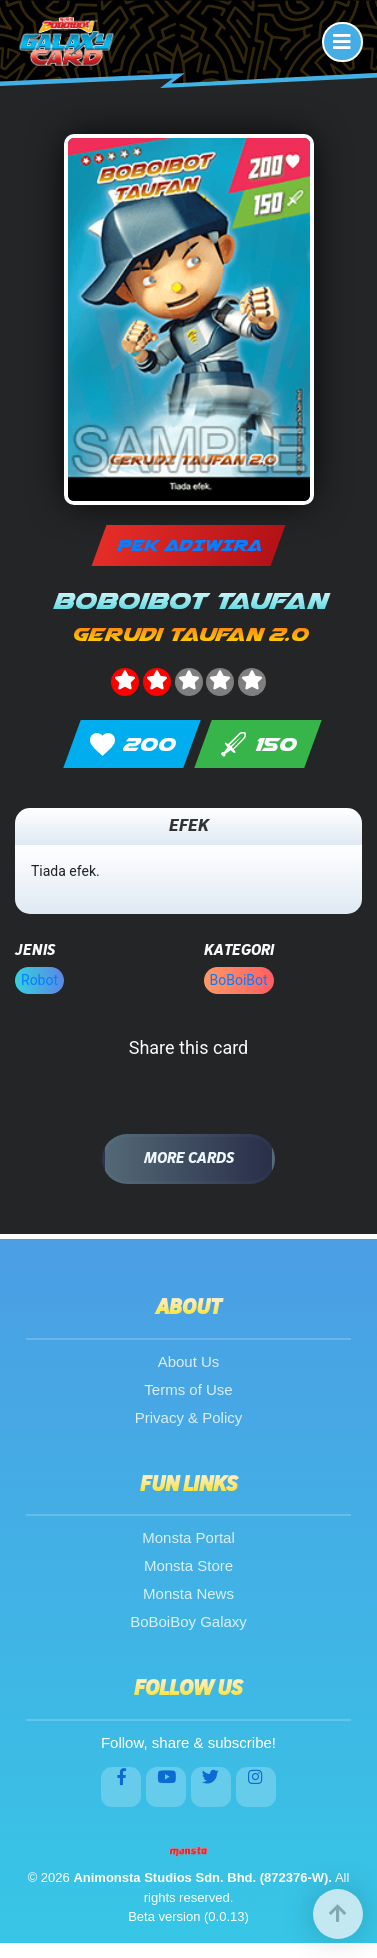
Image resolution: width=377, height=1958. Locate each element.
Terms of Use (188, 1389)
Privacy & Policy (189, 1417)
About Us (189, 1361)
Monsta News (188, 1593)
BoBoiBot (239, 980)
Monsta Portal (188, 1537)
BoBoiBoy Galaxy (188, 1621)
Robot (39, 980)
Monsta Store (188, 1565)
